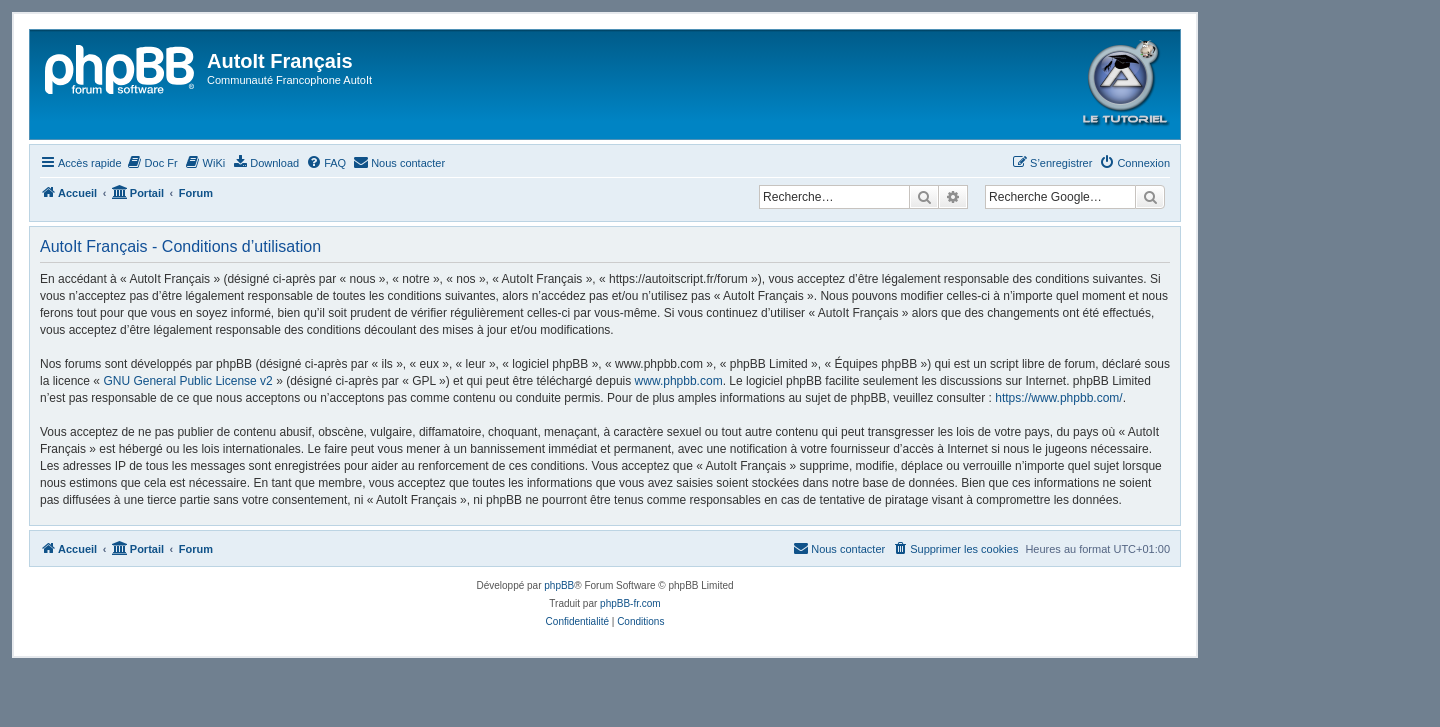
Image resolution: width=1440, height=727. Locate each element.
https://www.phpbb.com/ (1058, 398)
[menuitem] (152, 163)
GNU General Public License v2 (187, 381)
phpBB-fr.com (630, 603)
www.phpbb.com (679, 381)
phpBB (559, 585)
